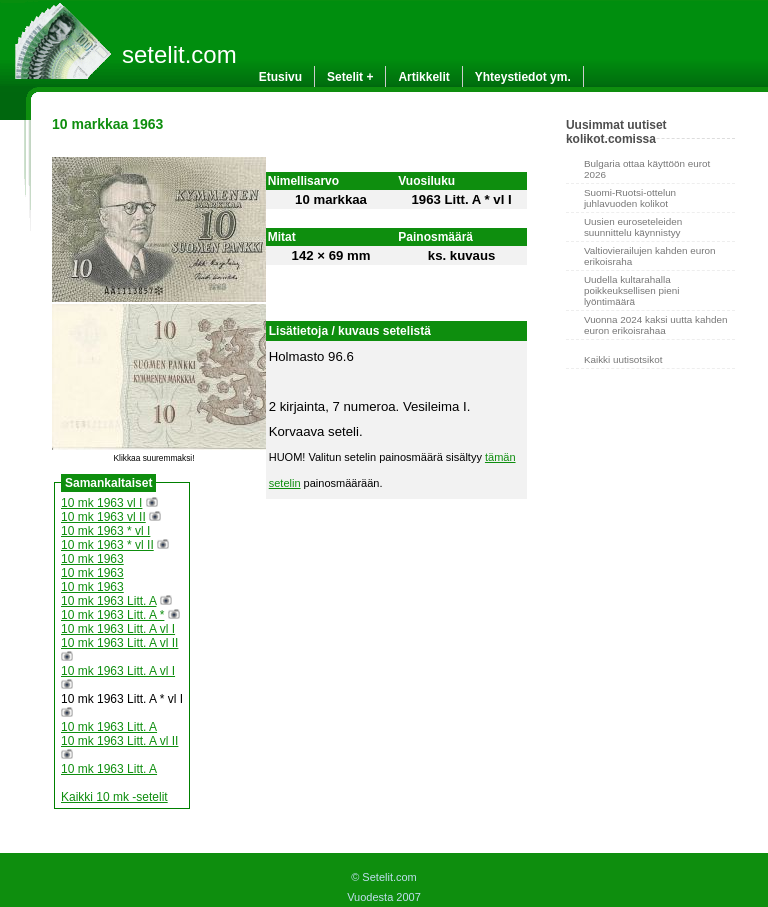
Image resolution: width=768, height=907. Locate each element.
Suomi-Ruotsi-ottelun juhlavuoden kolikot (630, 198)
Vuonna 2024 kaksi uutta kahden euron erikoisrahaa (655, 325)
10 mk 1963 (92, 559)
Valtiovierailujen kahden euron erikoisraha (650, 256)
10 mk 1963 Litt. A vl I (118, 629)
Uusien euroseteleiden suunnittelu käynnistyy (633, 227)
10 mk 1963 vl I (101, 503)
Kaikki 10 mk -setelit (114, 797)
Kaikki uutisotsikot (623, 359)
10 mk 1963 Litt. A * (112, 615)
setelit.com (179, 54)
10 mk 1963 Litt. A (108, 601)
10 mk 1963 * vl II (107, 545)
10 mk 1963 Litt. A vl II (119, 643)
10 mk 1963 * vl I (105, 531)
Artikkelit (423, 77)
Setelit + (350, 77)
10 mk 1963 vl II (103, 517)
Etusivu (280, 77)
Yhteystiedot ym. (523, 77)
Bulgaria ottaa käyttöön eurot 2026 (647, 169)
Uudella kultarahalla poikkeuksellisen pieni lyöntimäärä (632, 290)
